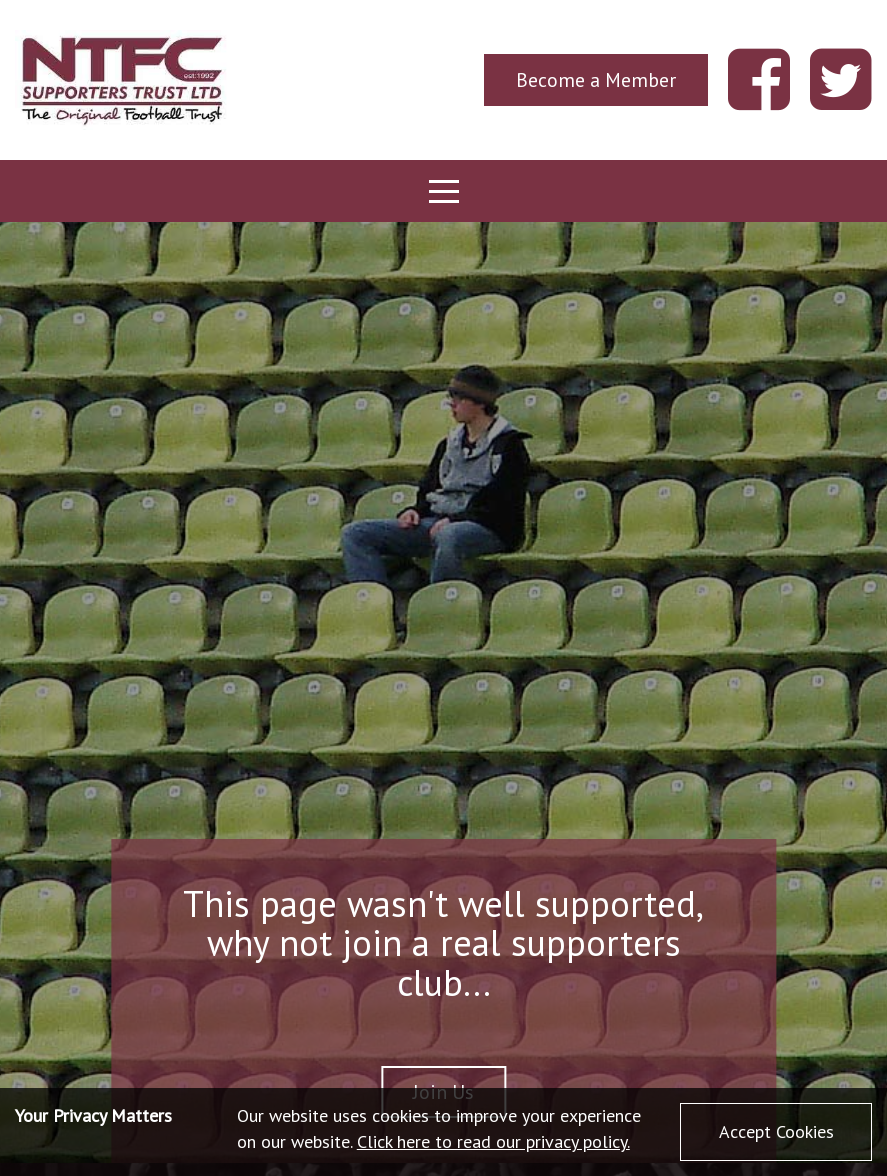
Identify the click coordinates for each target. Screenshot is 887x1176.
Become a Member (596, 79)
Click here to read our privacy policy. (493, 1141)
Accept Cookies (776, 1131)
